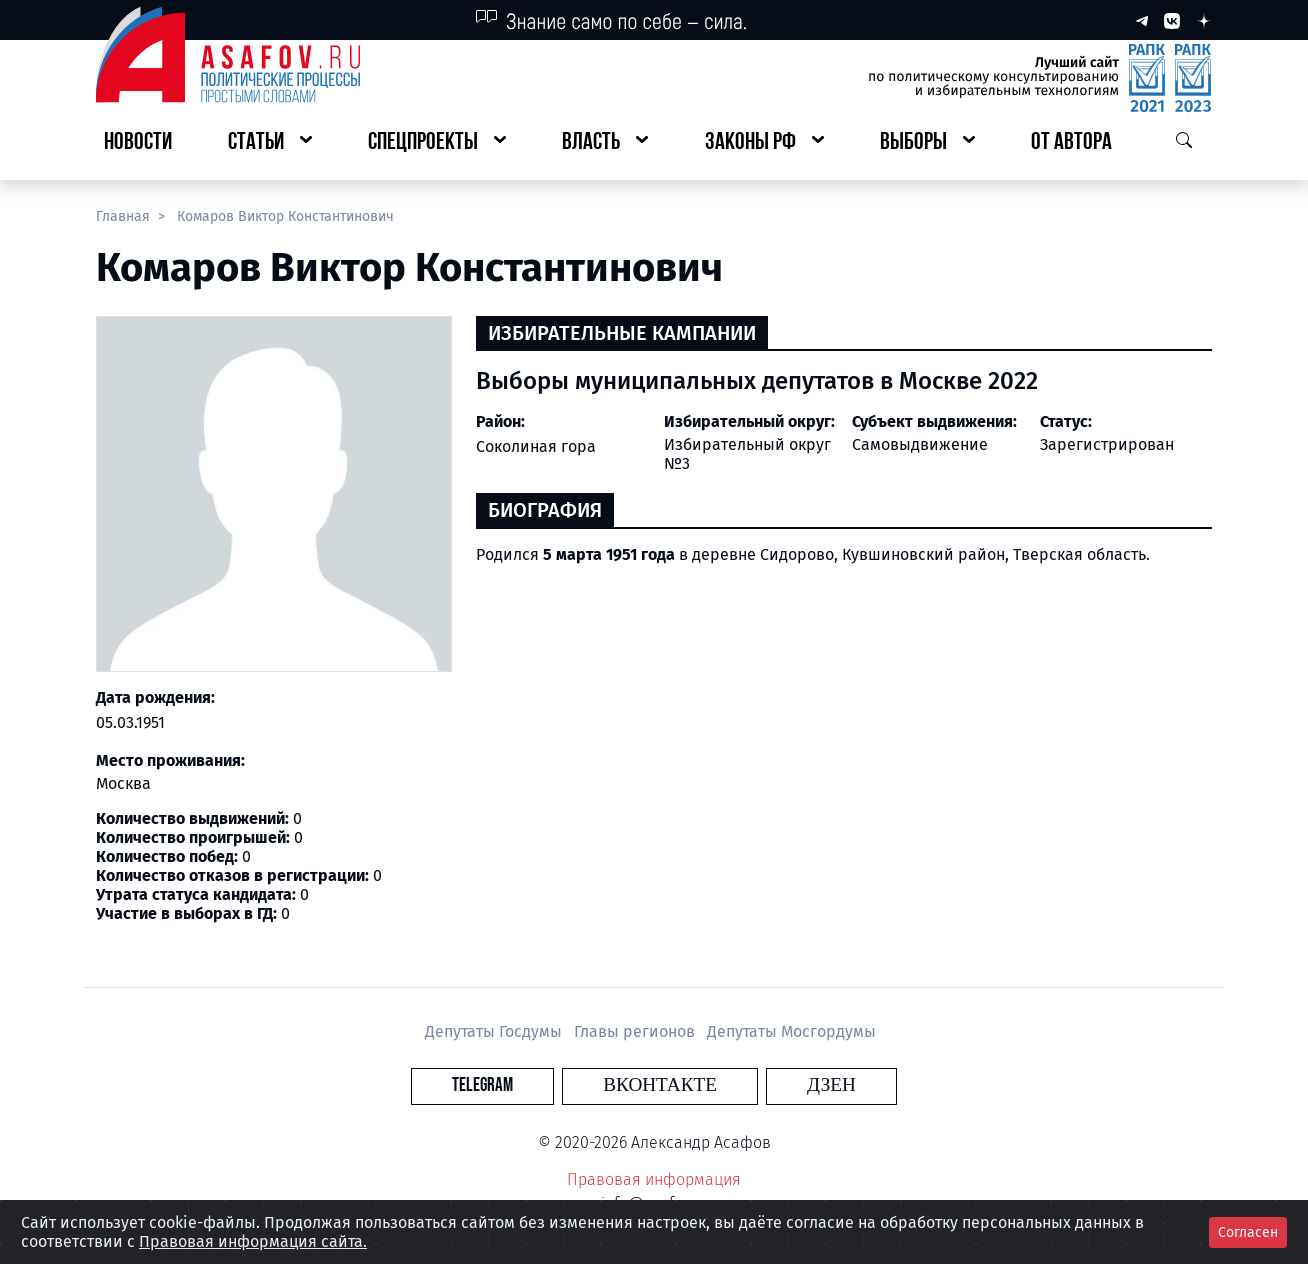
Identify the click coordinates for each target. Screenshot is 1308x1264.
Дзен (775, 1085)
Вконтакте (660, 1085)
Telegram (538, 1085)
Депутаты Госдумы (495, 1031)
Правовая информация (654, 1179)
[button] (270, 143)
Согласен (1248, 1232)
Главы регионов (636, 1031)
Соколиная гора (536, 446)
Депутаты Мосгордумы (791, 1031)
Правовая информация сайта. (253, 1241)
